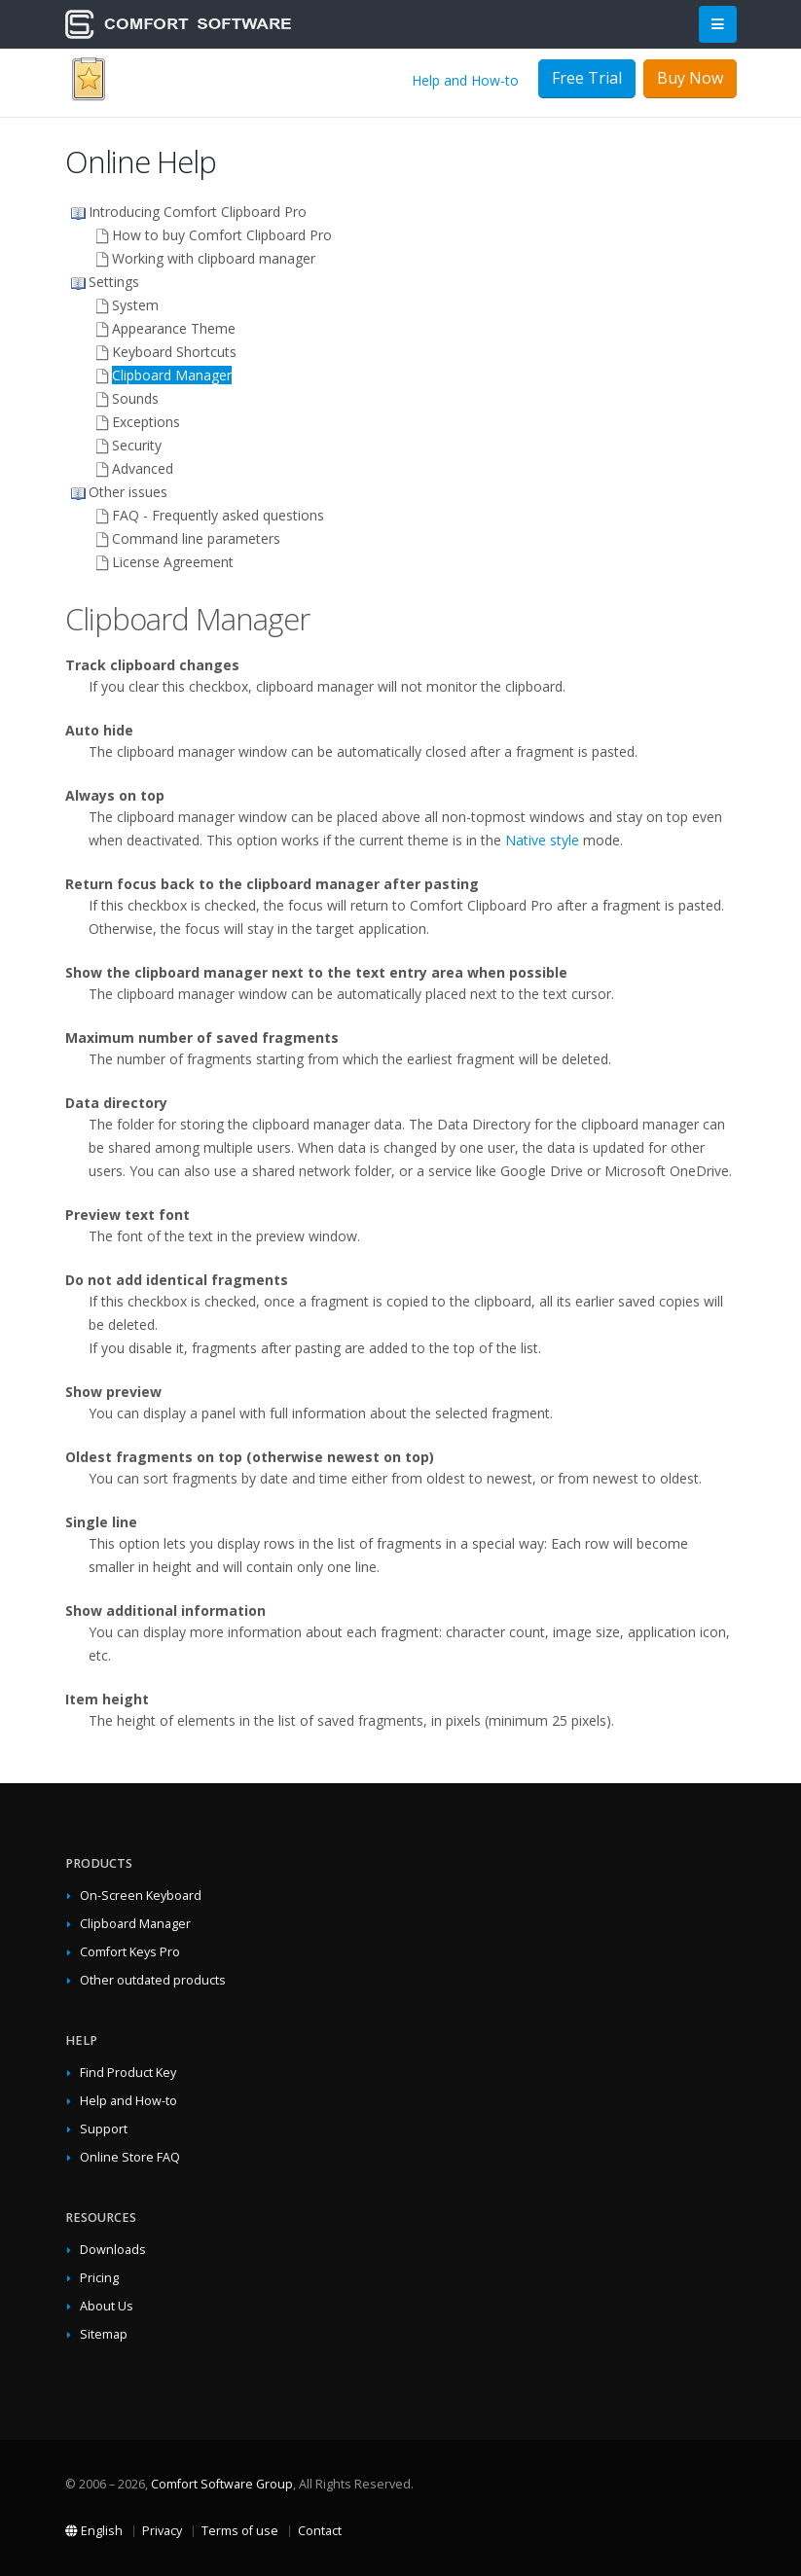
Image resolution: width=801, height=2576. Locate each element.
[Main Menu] (718, 25)
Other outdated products (153, 1980)
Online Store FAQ (130, 2157)
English (94, 2530)
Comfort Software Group (222, 2484)
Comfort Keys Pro (130, 1952)
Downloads (113, 2249)
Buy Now (690, 78)
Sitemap (103, 2334)
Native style (542, 840)
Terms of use (239, 2530)
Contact (320, 2530)
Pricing (99, 2278)
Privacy (162, 2530)
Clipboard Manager (135, 1923)
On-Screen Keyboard (140, 1895)
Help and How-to (465, 80)
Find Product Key (128, 2072)
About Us (106, 2306)
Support (103, 2129)
